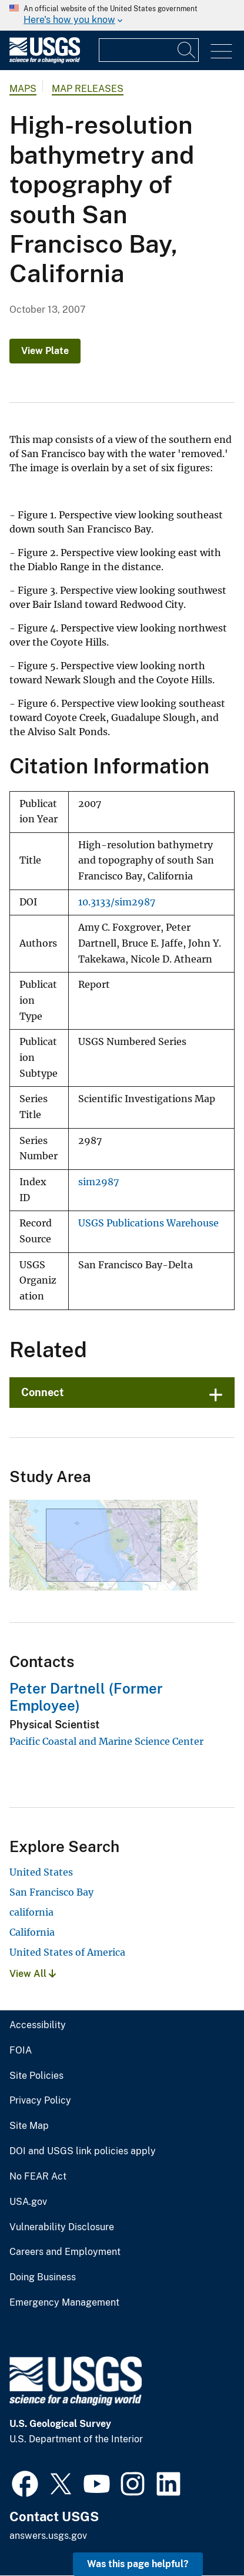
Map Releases (87, 88)
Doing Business (42, 2277)
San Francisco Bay (51, 1892)
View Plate (45, 350)
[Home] (44, 60)
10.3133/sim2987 (116, 902)
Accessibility (37, 2025)
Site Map (29, 2126)
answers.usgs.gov (48, 2535)
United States (41, 1872)
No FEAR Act (37, 2176)
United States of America (67, 1952)
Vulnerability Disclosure (61, 2227)
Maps (22, 88)
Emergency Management (64, 2302)
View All (32, 1973)
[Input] (149, 50)
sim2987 (98, 1182)
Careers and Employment (65, 2252)
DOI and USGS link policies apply (82, 2151)
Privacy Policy (40, 2100)
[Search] (187, 50)
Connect (42, 1392)
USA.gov (28, 2202)
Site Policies (36, 2076)
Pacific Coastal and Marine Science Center (106, 1741)
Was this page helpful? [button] (138, 2564)
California (32, 1932)
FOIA (20, 2050)
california (31, 1912)
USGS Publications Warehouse (148, 1223)
